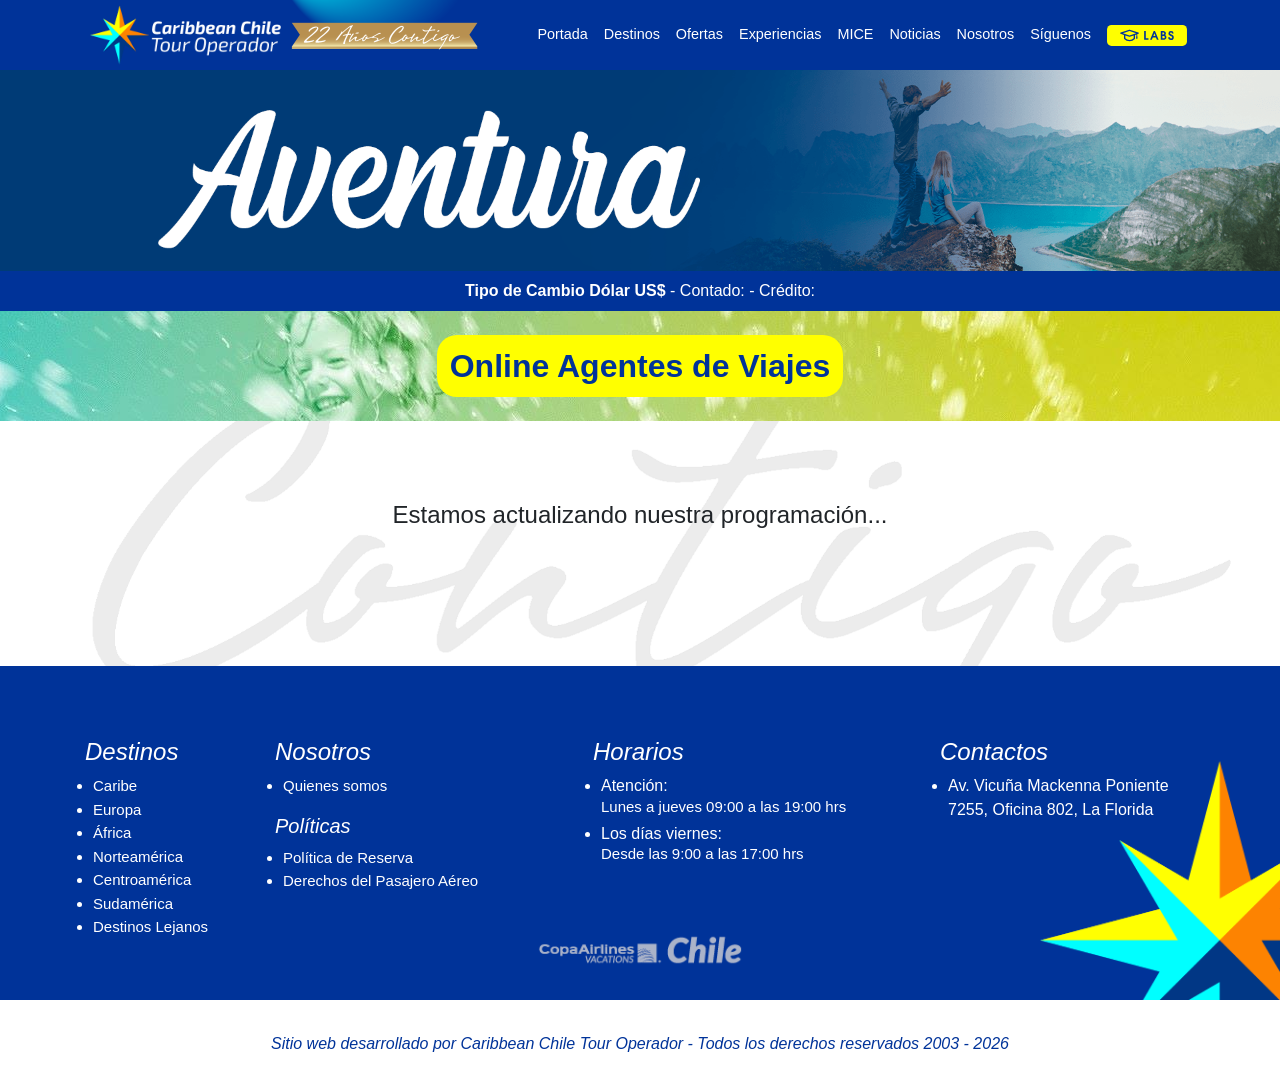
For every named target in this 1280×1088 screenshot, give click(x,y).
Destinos (632, 34)
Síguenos (1060, 34)
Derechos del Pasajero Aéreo (380, 880)
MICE (855, 34)
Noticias (914, 34)
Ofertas (699, 34)
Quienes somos (335, 785)
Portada (562, 34)
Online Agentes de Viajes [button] (640, 366)
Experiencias (780, 34)
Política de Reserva (348, 857)
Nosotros (986, 34)
